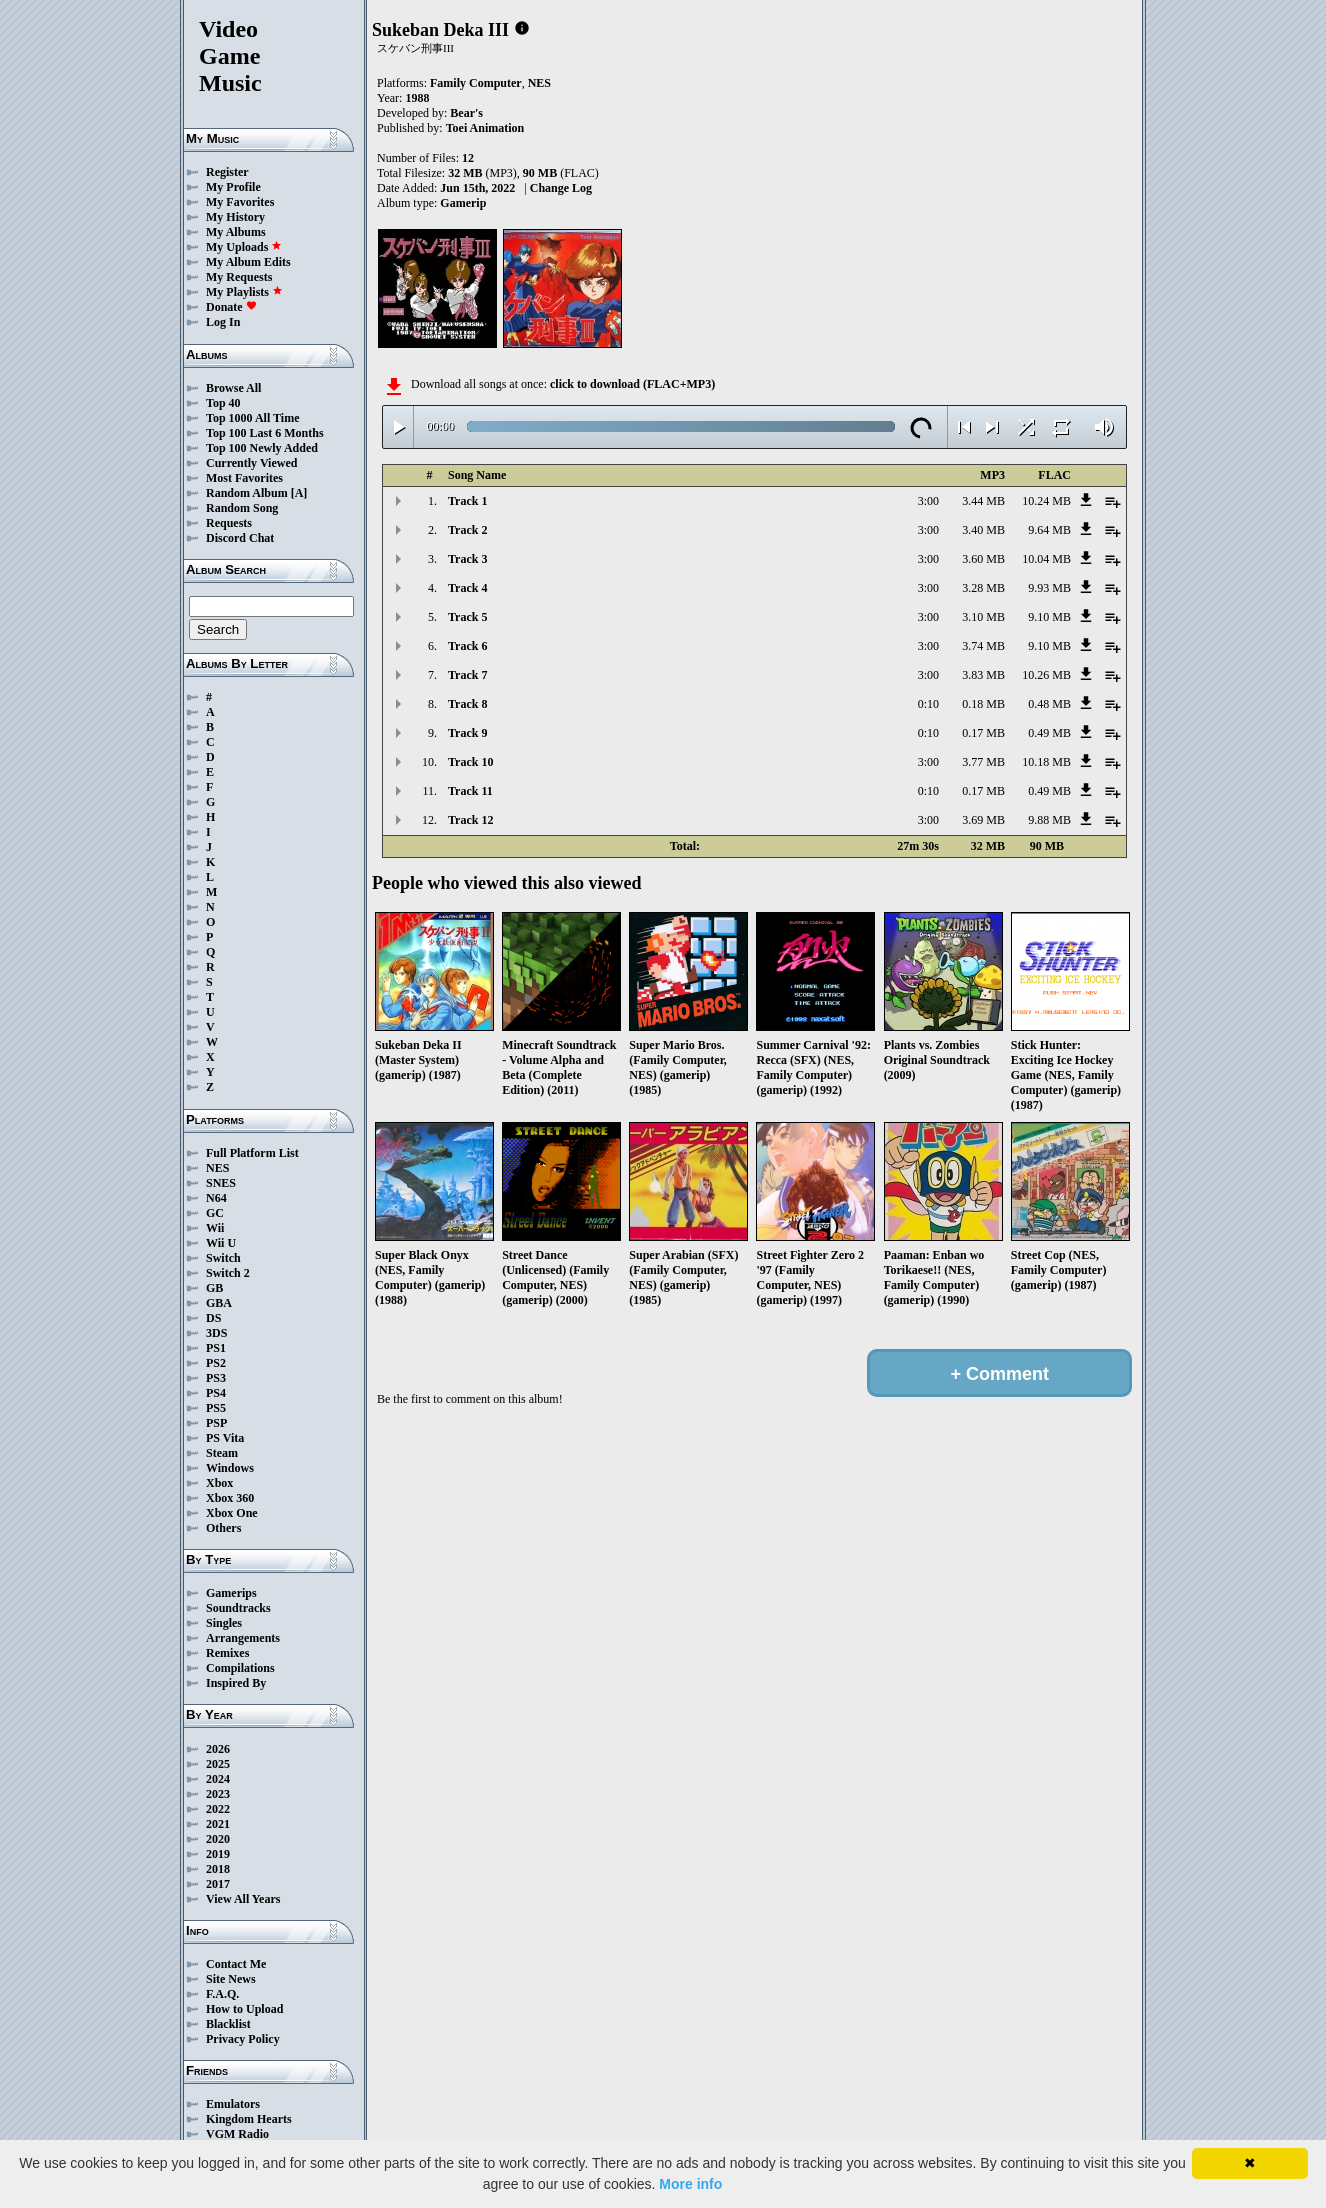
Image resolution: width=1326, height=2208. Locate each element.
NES (217, 1168)
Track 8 (467, 704)
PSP (216, 1423)
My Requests (239, 277)
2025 (218, 1764)
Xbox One (232, 1513)
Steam (222, 1453)
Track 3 (467, 559)
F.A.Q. (222, 1994)
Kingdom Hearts (249, 2119)
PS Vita (225, 1438)
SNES (221, 1183)
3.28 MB (983, 588)
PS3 (216, 1378)
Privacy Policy (243, 2039)
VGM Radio (237, 2134)
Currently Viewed (251, 463)
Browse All (233, 388)
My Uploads (244, 247)
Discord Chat (240, 538)
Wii (215, 1228)
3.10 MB (983, 617)
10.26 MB (1046, 675)
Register (227, 172)
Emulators (233, 2104)
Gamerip (463, 203)
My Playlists (244, 292)
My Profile (233, 187)
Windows (230, 1468)
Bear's (466, 113)
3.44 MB (983, 501)
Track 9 (467, 733)
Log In (223, 322)
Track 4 (467, 588)
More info (690, 2184)
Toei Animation (485, 128)
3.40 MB (983, 530)
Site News (231, 1979)
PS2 (216, 1363)
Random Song (242, 508)
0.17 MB (983, 733)
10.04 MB (1046, 559)
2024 (218, 1779)
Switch (223, 1258)
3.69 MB (983, 820)
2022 (218, 1809)
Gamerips (231, 1593)
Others (223, 1528)
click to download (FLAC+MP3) (632, 384)
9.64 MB (1049, 530)
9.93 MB (1049, 588)
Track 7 (467, 675)
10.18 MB (1046, 762)
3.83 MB (983, 675)
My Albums (236, 232)
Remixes (227, 1653)
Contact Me (236, 1964)
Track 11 (470, 791)
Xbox (219, 1483)
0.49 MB (1049, 733)
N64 (216, 1198)
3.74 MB (983, 646)
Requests (229, 523)
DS (213, 1318)
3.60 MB (983, 559)
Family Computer (476, 83)
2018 (218, 1869)
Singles (224, 1623)
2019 (218, 1854)
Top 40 (223, 403)
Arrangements (243, 1638)
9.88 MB (1049, 820)
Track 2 (467, 530)
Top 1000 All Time (252, 418)
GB (214, 1288)
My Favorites (240, 202)
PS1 (216, 1348)
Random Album (247, 493)
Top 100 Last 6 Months (265, 433)
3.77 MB (983, 762)
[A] (299, 493)
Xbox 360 (230, 1498)
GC (215, 1213)
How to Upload (244, 2009)
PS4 (216, 1393)
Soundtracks (238, 1608)
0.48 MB (1049, 704)
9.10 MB (1049, 617)
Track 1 (467, 501)
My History (235, 217)
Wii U (221, 1243)
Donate (231, 307)
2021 (218, 1824)
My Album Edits (248, 262)
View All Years (243, 1899)
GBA (219, 1303)
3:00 (928, 501)
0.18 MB (983, 704)
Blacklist (228, 2024)
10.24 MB (1046, 501)
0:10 (928, 704)
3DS (216, 1333)
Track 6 (467, 646)
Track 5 (467, 617)
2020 (218, 1839)
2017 (218, 1884)
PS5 (216, 1408)
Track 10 (470, 762)
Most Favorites (244, 478)
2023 (218, 1794)
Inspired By (236, 1683)
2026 (218, 1749)
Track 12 (470, 820)
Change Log (561, 188)
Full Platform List (252, 1153)
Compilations (240, 1668)
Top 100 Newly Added (262, 448)
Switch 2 (228, 1273)
